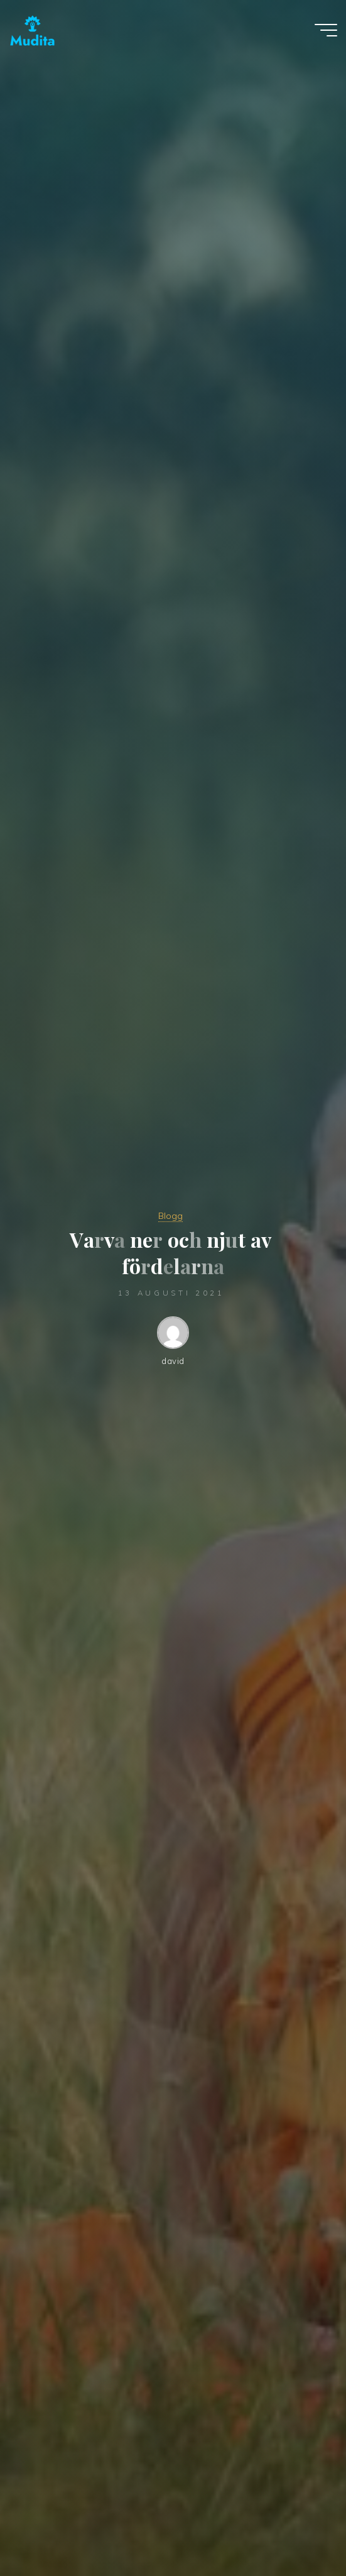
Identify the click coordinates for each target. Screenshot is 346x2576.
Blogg (170, 1215)
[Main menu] (326, 30)
